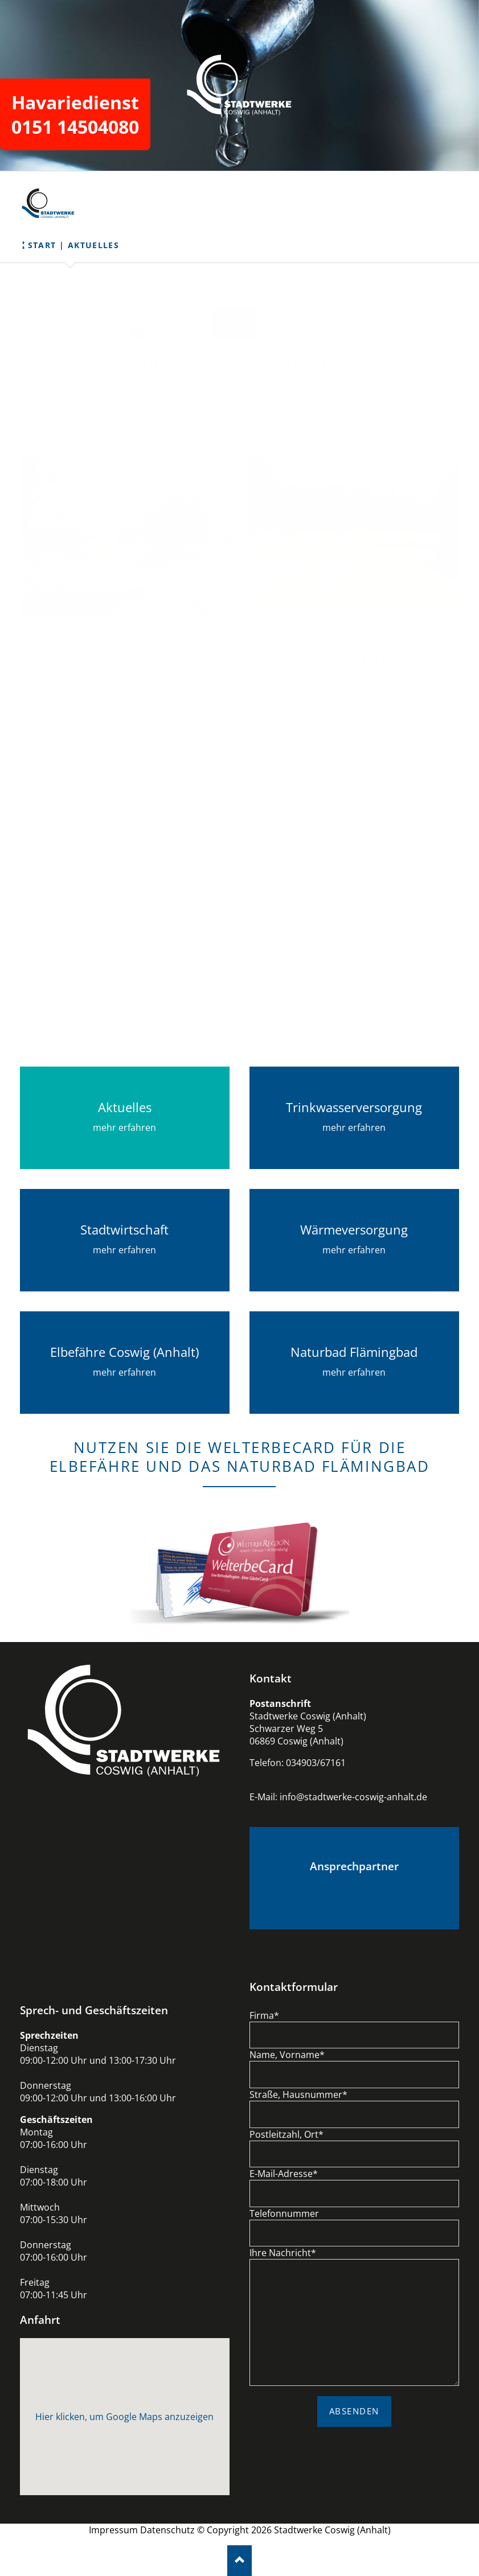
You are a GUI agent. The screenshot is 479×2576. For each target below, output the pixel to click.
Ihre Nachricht (282, 2252)
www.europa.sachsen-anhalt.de (245, 435)
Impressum (113, 2530)
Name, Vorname (287, 2054)
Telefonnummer (284, 2213)
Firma (264, 2015)
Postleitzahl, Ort (286, 2134)
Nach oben (239, 2560)
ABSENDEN (354, 2411)
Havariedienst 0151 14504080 (75, 114)
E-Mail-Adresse (283, 2173)
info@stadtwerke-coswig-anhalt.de (353, 1797)
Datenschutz (167, 2530)
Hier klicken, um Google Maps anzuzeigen (124, 2416)
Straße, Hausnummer (298, 2094)
